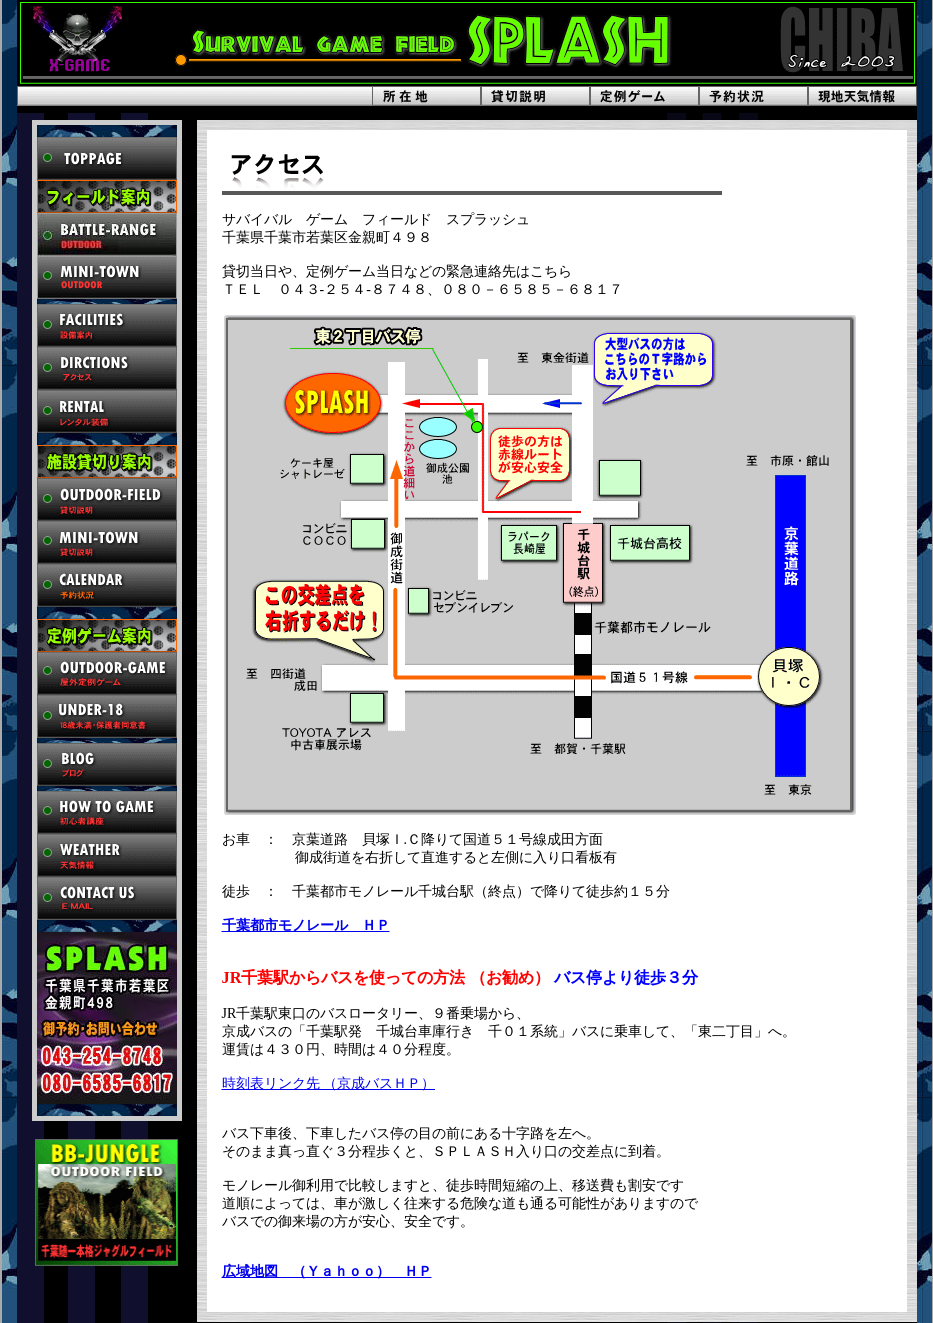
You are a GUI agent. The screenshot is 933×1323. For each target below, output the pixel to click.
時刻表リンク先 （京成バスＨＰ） (329, 1083)
